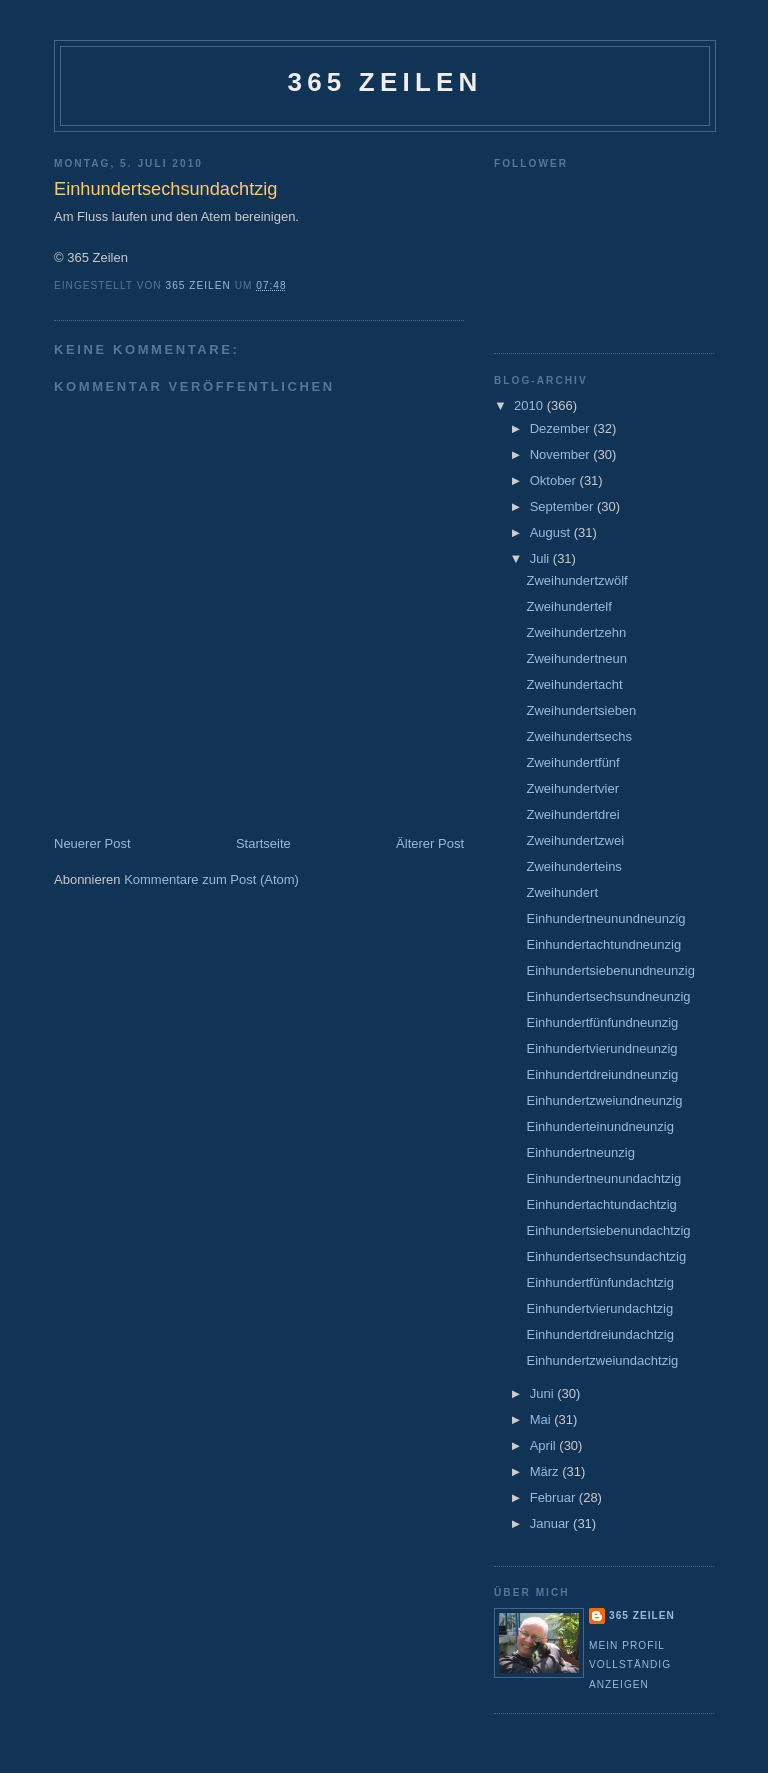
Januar (551, 1523)
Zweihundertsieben (581, 710)
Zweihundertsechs (579, 736)
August (552, 532)
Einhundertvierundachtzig (599, 1308)
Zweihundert (562, 892)
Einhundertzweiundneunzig (604, 1100)
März (546, 1471)
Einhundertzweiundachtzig (602, 1360)
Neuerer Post (92, 843)
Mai (542, 1419)
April (545, 1445)
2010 (530, 405)
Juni (543, 1393)
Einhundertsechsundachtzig (606, 1256)
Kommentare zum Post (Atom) (211, 879)
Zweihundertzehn (576, 632)
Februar (554, 1497)
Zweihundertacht (574, 684)
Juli (541, 558)
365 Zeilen (384, 82)
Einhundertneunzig (580, 1152)
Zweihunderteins (573, 866)
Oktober (555, 480)
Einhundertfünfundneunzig (602, 1022)
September (563, 506)
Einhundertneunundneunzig (605, 918)
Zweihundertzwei (575, 840)
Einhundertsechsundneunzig (608, 996)
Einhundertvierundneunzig (601, 1048)
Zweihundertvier (572, 788)
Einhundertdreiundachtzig (599, 1334)
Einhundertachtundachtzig (601, 1204)
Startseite (263, 843)
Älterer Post (430, 843)
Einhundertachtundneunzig (603, 944)
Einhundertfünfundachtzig (599, 1282)
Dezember (562, 428)
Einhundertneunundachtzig (603, 1178)
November (562, 454)
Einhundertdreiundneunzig (602, 1074)
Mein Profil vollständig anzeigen (630, 1665)
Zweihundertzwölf (576, 580)
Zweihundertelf (568, 606)
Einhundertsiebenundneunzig (610, 970)
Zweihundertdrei (572, 814)
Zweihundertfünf (572, 762)
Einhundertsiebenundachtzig (608, 1230)
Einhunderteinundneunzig (599, 1126)
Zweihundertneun (576, 658)
